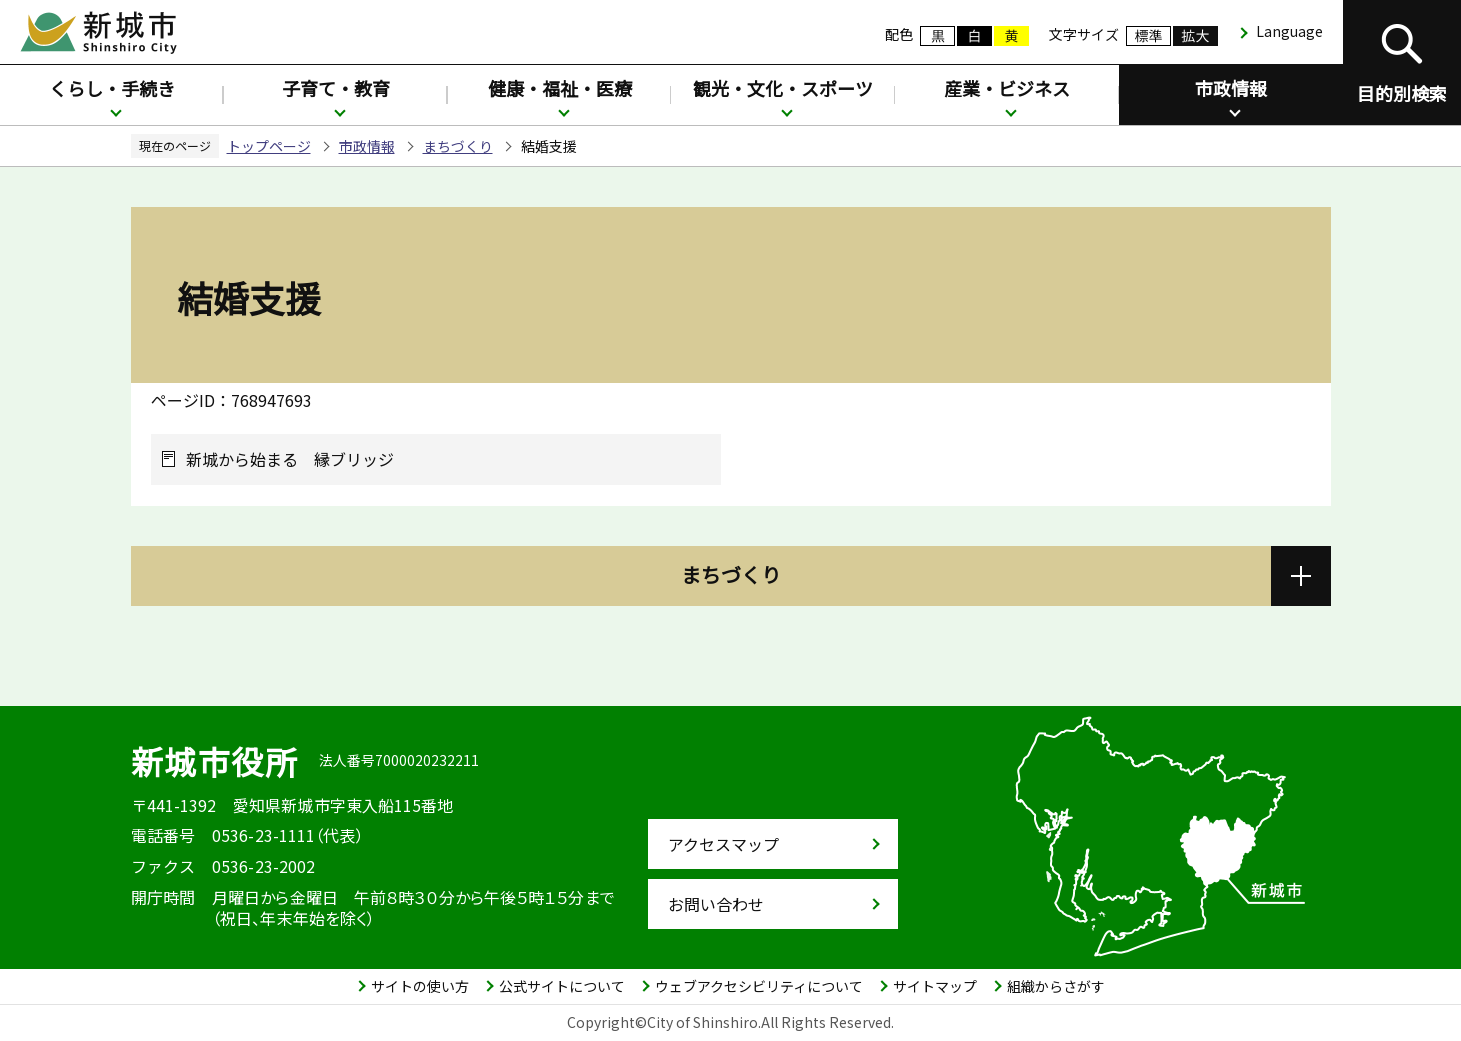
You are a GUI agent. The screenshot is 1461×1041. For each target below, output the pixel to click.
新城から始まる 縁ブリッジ (290, 459)
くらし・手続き (112, 88)
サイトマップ (935, 986)
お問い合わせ (716, 904)
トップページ (269, 146)
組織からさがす (1056, 986)
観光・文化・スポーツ (783, 88)
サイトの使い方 (420, 986)
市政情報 (1231, 88)
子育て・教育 (336, 88)
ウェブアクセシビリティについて (759, 986)
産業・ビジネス (1007, 88)
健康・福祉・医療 (560, 88)
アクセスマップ (723, 844)
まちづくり (458, 146)
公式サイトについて (562, 986)
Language (1289, 31)
